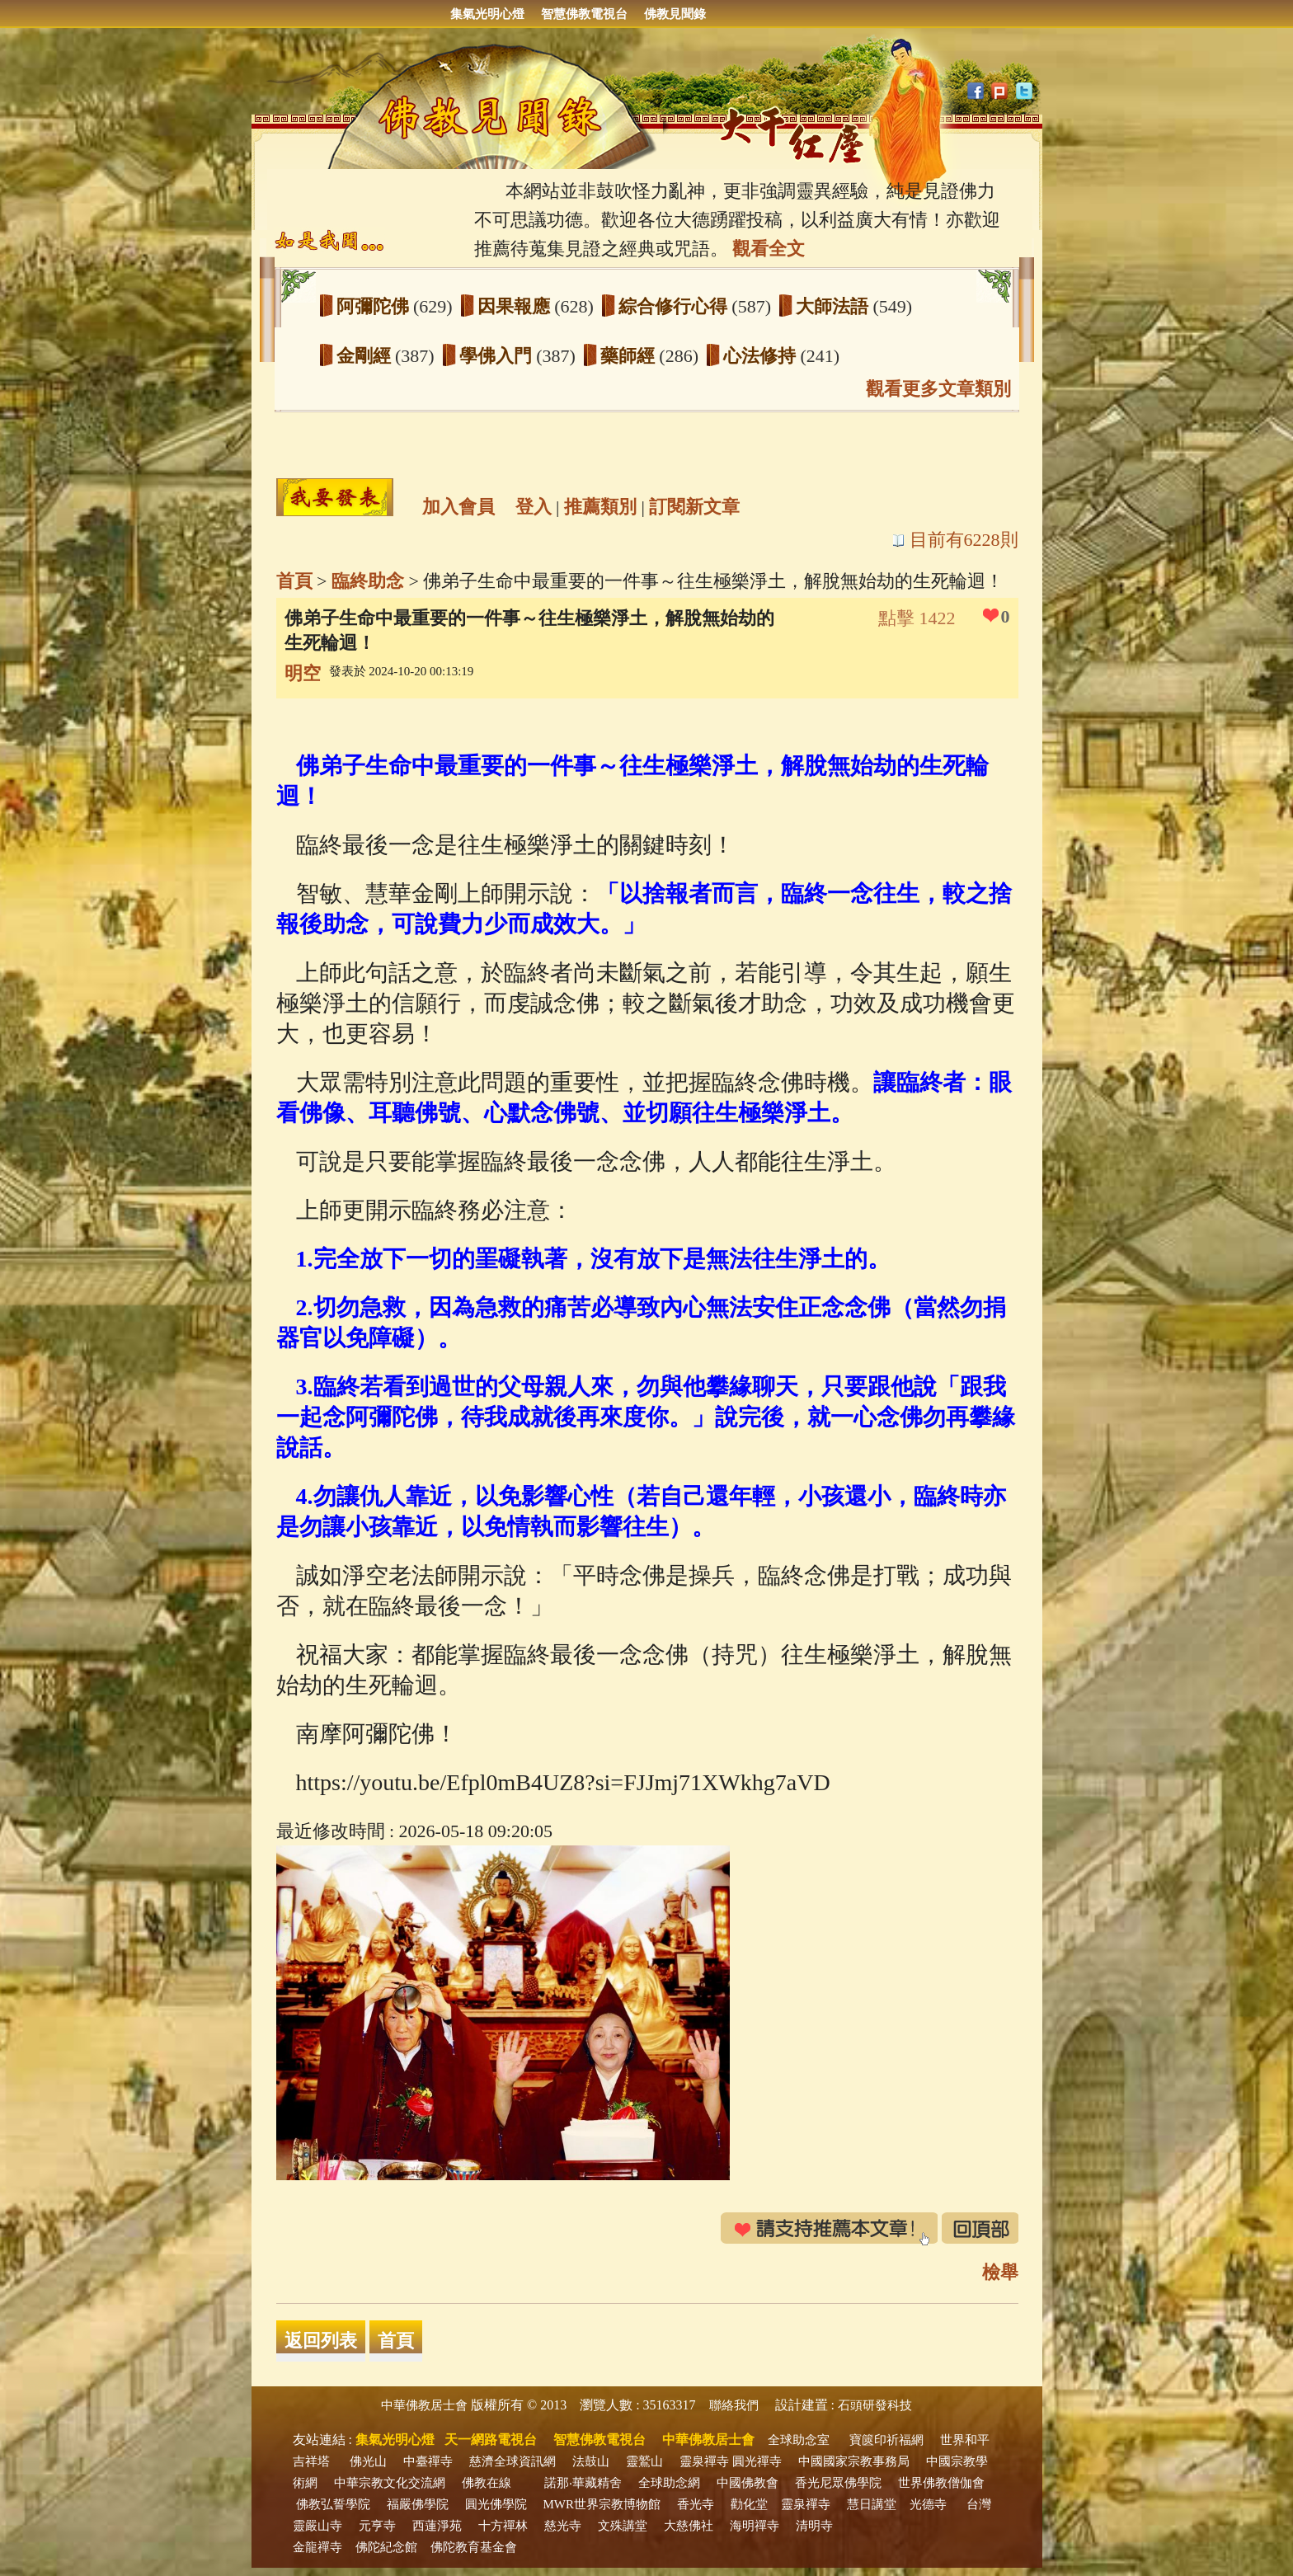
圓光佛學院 (496, 2504)
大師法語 (834, 306)
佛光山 (368, 2461)
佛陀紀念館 (386, 2547)
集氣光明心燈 (487, 14)
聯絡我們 (734, 2405)
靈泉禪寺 (704, 2461)
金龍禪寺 (317, 2547)
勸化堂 (749, 2504)
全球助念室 (799, 2440)
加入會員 (458, 506)
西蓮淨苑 (437, 2525)
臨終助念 (367, 581)
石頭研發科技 (875, 2405)
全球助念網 (669, 2482)
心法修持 (762, 356)
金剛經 (366, 356)
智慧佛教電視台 (584, 14)
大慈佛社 (688, 2525)
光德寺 (928, 2504)
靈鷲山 (644, 2461)
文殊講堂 (622, 2525)
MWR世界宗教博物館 (602, 2504)
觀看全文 (768, 248)
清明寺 (814, 2525)
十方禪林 (503, 2525)
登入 (533, 506)
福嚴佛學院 (418, 2504)
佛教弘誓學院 (333, 2504)
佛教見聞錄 (675, 14)
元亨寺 (377, 2525)
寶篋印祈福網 (886, 2440)
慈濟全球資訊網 (512, 2461)
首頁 (294, 581)
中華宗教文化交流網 (389, 2482)
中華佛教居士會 (424, 2405)
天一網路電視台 (490, 2440)
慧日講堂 (871, 2504)
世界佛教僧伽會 (941, 2482)
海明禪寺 (754, 2525)
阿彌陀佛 (375, 306)
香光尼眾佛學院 (838, 2482)
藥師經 (630, 356)
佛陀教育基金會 (473, 2547)
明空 (302, 673)
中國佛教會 (747, 2482)
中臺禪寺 (428, 2461)
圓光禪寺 (757, 2461)
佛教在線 (486, 2482)
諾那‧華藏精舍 (583, 2482)
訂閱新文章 (694, 506)
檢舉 (1000, 2272)
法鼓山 (590, 2461)
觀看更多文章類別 (938, 388)
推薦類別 (600, 506)
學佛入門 (498, 356)
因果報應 (516, 306)
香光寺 (695, 2504)
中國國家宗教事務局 (854, 2461)
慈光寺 (562, 2525)
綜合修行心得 (675, 306)
